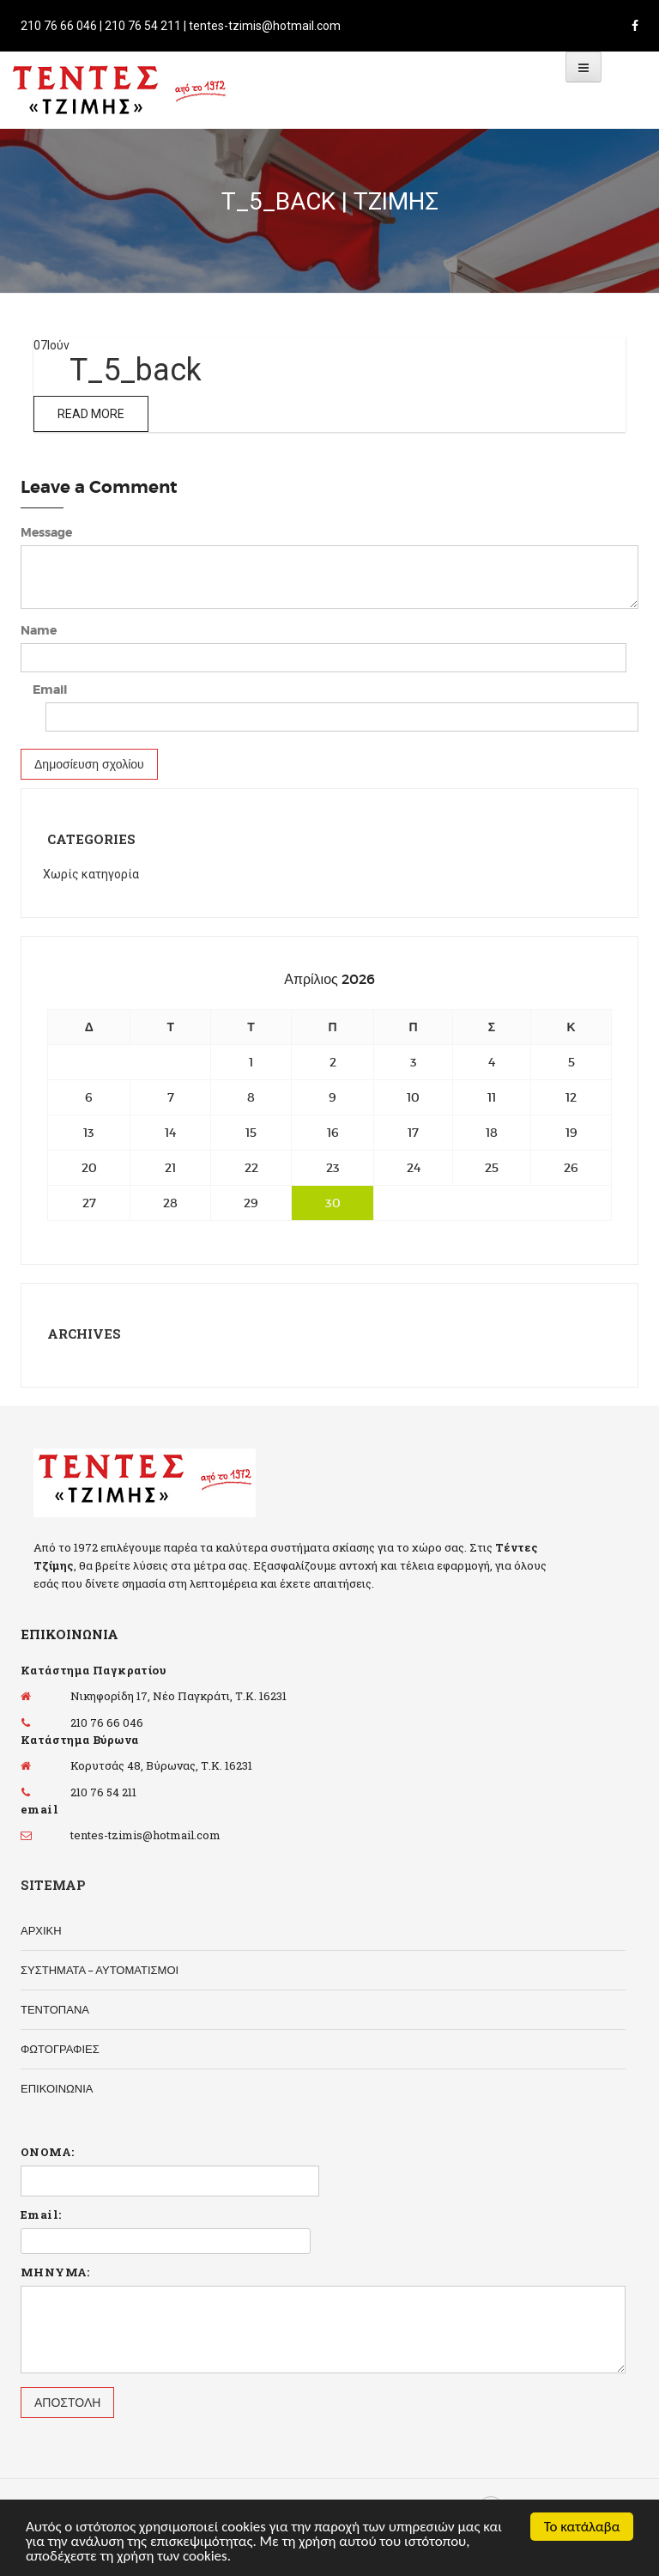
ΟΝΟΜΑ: (47, 2152)
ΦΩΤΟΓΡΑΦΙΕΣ (60, 2049)
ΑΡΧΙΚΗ (41, 1930)
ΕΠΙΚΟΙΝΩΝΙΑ (57, 2088)
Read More (90, 414)
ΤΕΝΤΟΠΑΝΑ (55, 2009)
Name (39, 630)
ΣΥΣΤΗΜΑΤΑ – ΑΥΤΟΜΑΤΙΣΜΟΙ (99, 1970)
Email (50, 689)
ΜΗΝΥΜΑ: (55, 2272)
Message (46, 532)
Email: (41, 2214)
